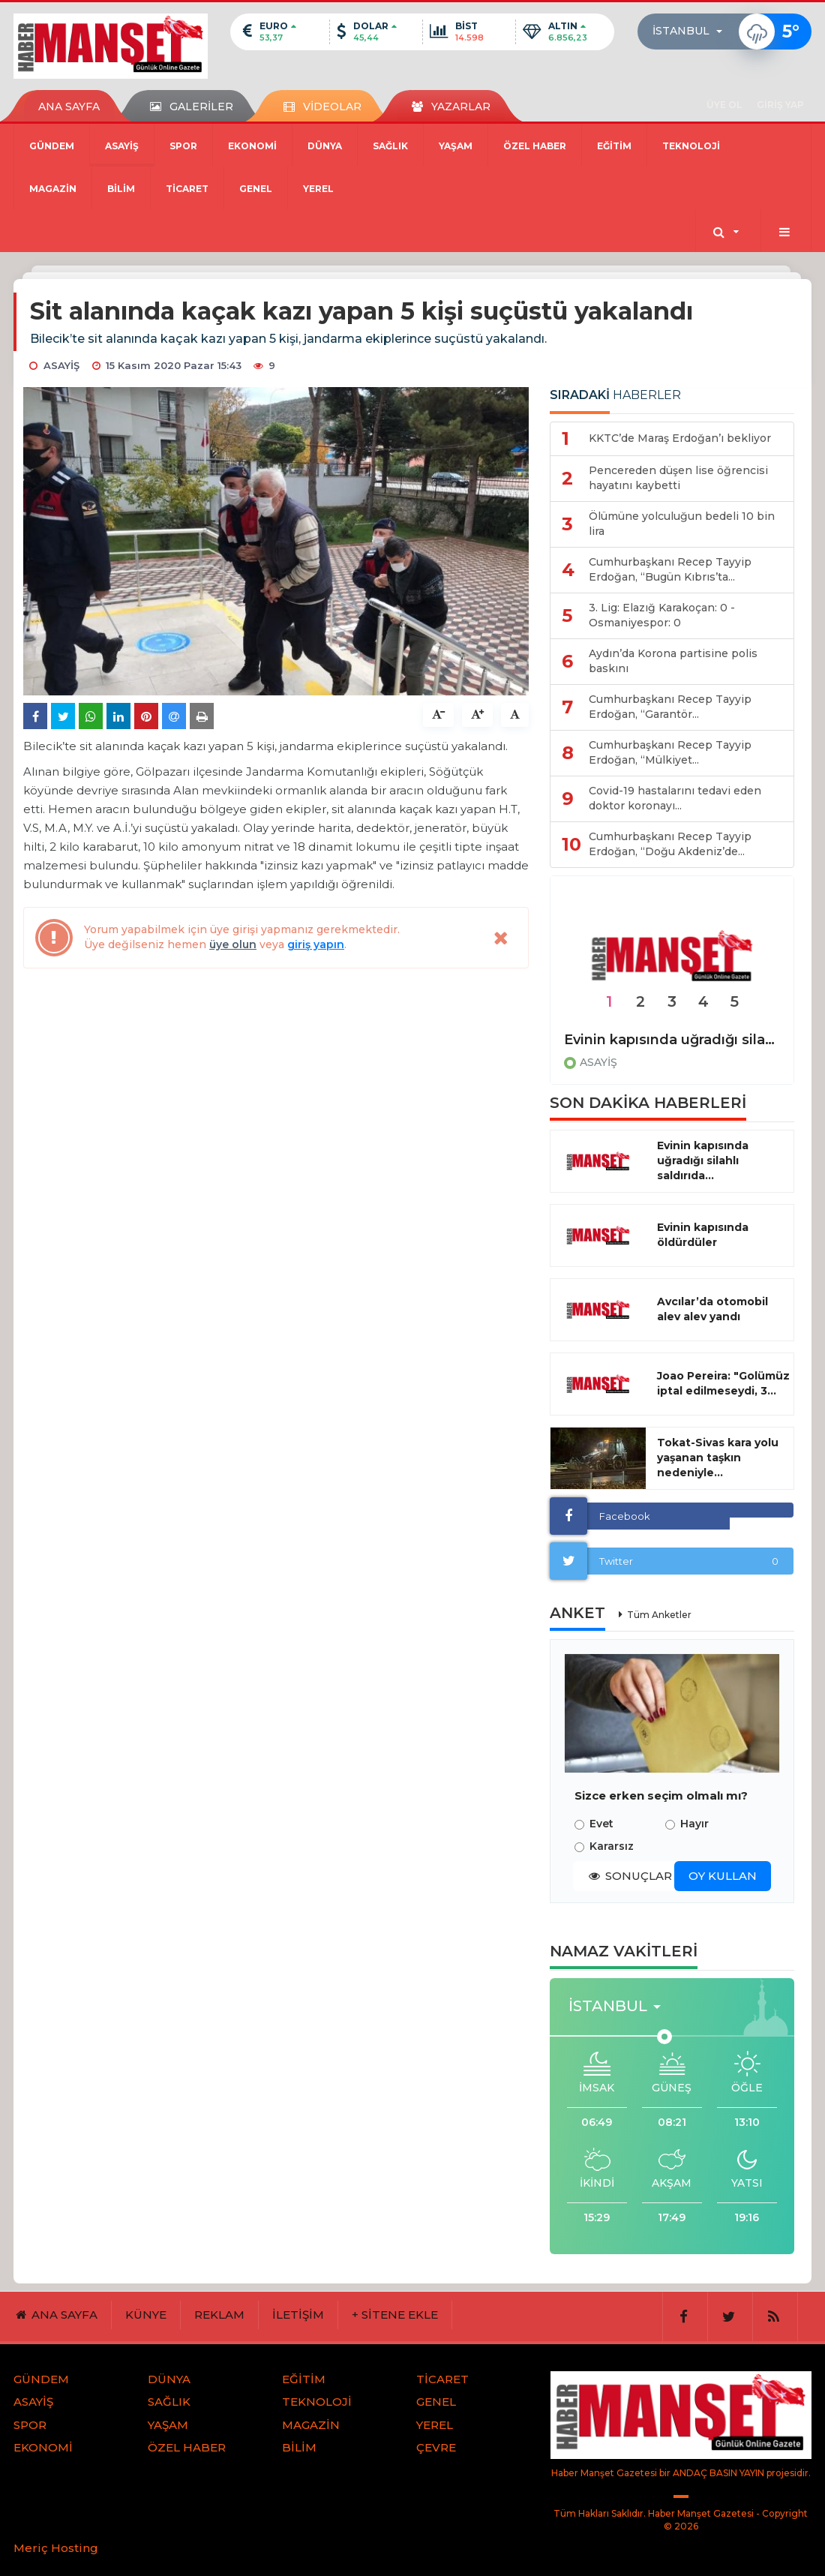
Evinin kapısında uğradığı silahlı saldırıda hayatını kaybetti (672, 1039)
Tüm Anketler (659, 1614)
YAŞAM (455, 146)
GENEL (255, 188)
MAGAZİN (52, 188)
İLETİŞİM (298, 2314)
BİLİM (121, 188)
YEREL (318, 188)
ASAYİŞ (122, 146)
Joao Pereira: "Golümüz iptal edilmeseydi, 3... (723, 1383)
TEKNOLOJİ (691, 146)
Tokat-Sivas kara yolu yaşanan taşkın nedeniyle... (717, 1457)
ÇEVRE (436, 2447)
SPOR (183, 146)
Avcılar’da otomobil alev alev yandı (712, 1309)
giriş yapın (315, 944)
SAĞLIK (390, 146)
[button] (691, 31)
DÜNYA (325, 146)
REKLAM (219, 2314)
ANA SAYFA (69, 106)
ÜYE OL (724, 104)
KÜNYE (145, 2314)
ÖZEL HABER (534, 146)
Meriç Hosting (56, 2548)
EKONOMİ (252, 146)
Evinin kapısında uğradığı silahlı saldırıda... (702, 1160)
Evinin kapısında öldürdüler (702, 1234)
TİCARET (187, 188)
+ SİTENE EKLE (395, 2314)
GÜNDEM (51, 146)
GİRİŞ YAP (780, 104)
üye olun (232, 944)
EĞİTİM (614, 146)
